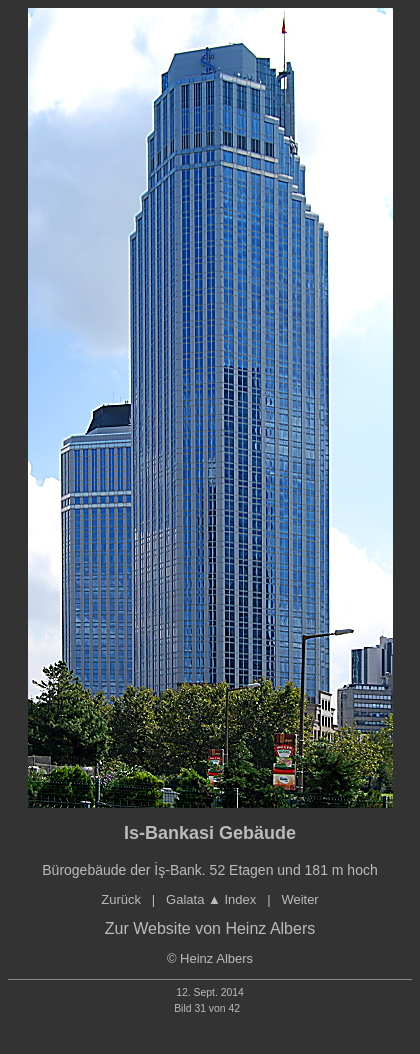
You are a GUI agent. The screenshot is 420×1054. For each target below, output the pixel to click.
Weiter (299, 899)
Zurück (121, 899)
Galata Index (211, 899)
